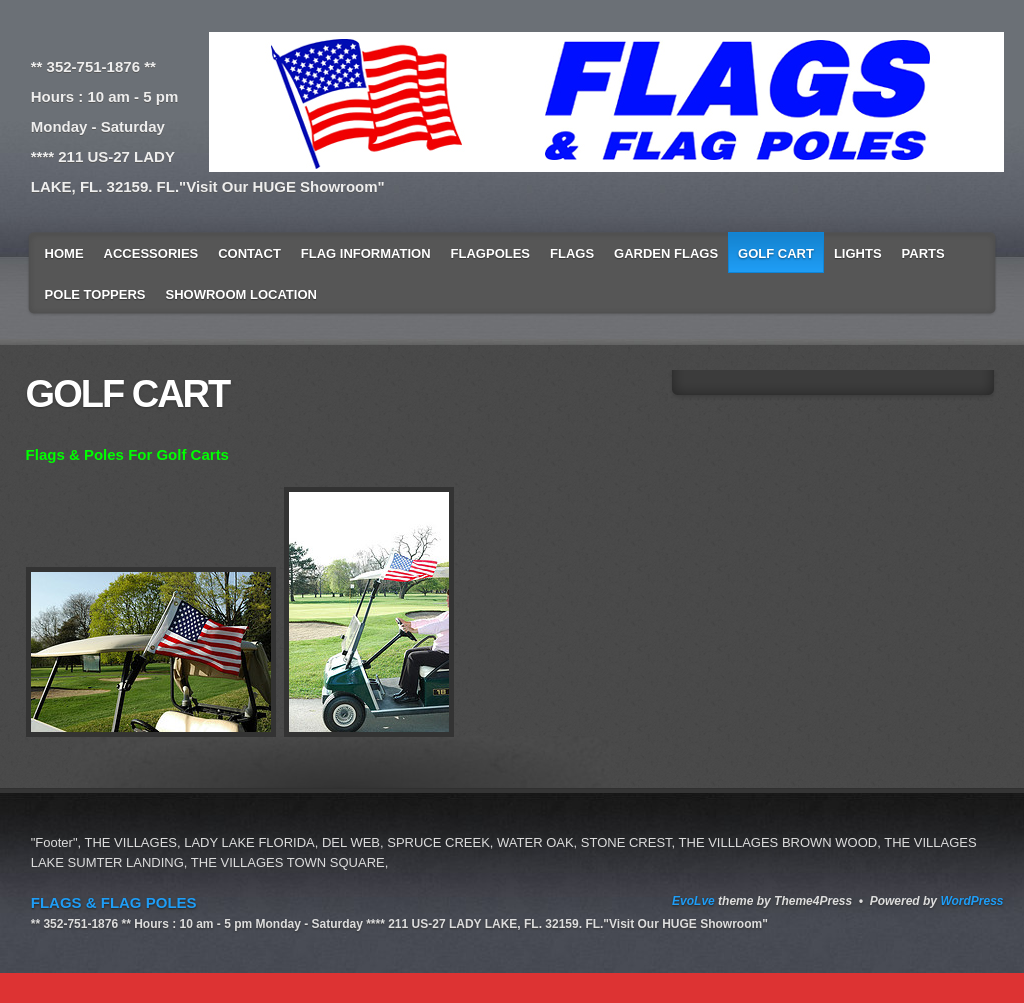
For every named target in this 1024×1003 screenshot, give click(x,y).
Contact (249, 253)
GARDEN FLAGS (666, 253)
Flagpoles (490, 253)
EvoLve (693, 901)
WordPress (971, 901)
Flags (572, 253)
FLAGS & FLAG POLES (114, 902)
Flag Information (366, 253)
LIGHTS (858, 253)
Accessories (151, 253)
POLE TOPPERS (95, 294)
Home (64, 253)
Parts (923, 253)
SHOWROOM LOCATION (241, 294)
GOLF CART (776, 253)
